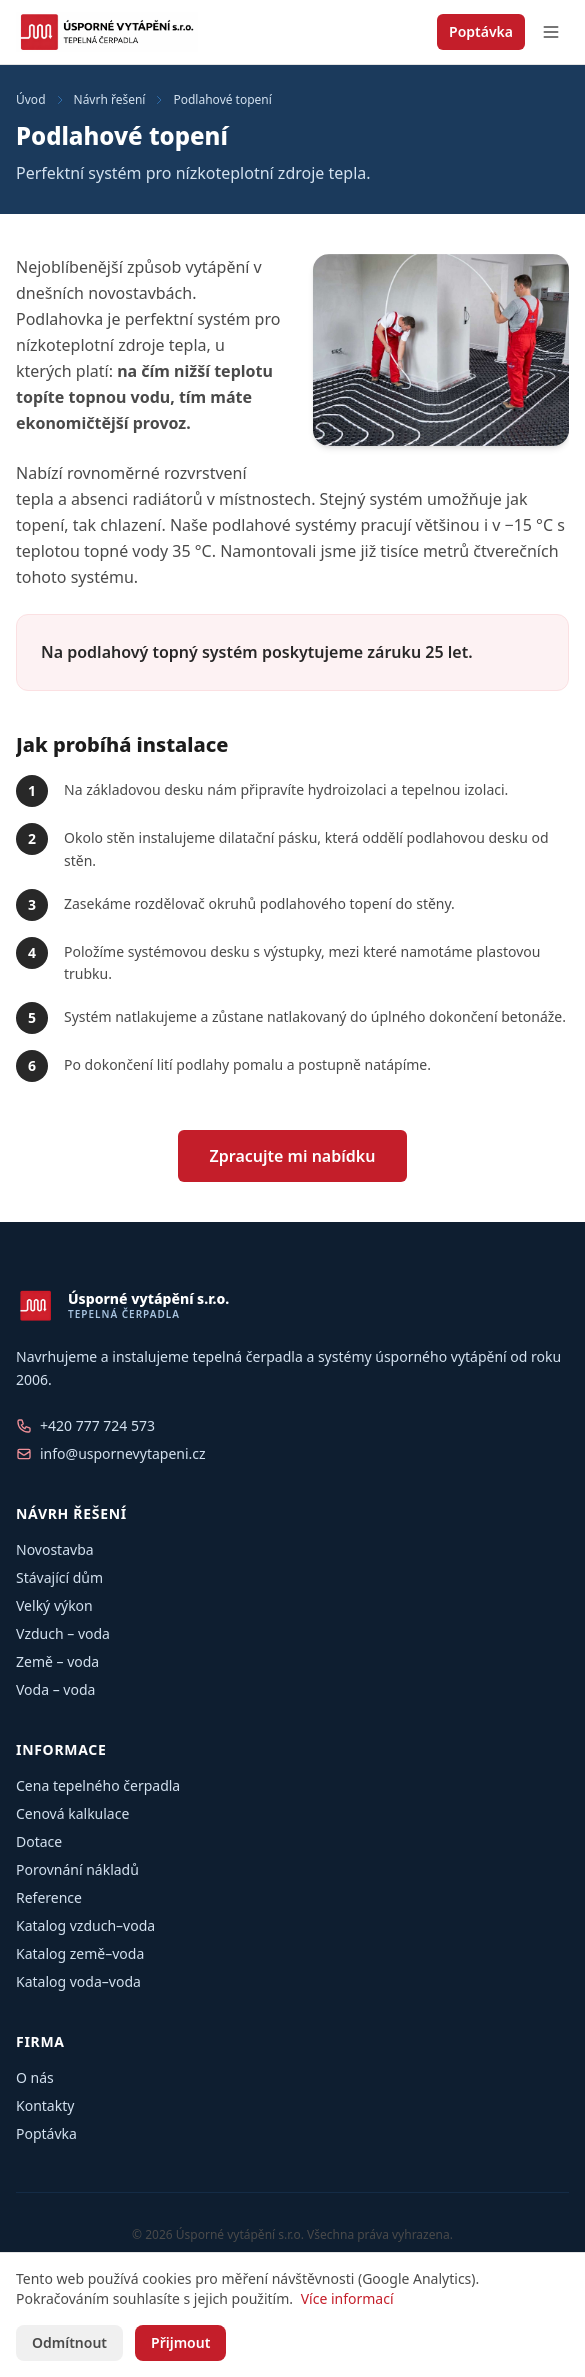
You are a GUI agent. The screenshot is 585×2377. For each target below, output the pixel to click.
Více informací (347, 2298)
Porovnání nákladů (77, 1869)
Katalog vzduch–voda (85, 1925)
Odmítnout (69, 2342)
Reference (49, 1897)
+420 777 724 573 (97, 1425)
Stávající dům (59, 1577)
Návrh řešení (110, 100)
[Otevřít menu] (551, 32)
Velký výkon (54, 1605)
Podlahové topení (222, 100)
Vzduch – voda (63, 1633)
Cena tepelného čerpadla (98, 1785)
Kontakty (45, 2105)
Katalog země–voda (80, 1953)
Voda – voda (55, 1689)
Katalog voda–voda (78, 1981)
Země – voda (57, 1661)
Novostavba (55, 1549)
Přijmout (180, 2342)
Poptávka (481, 31)
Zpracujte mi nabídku (293, 1156)
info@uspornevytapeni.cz (123, 1453)
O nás (35, 2077)
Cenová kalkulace (72, 1813)
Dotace (39, 1841)
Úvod (31, 100)
